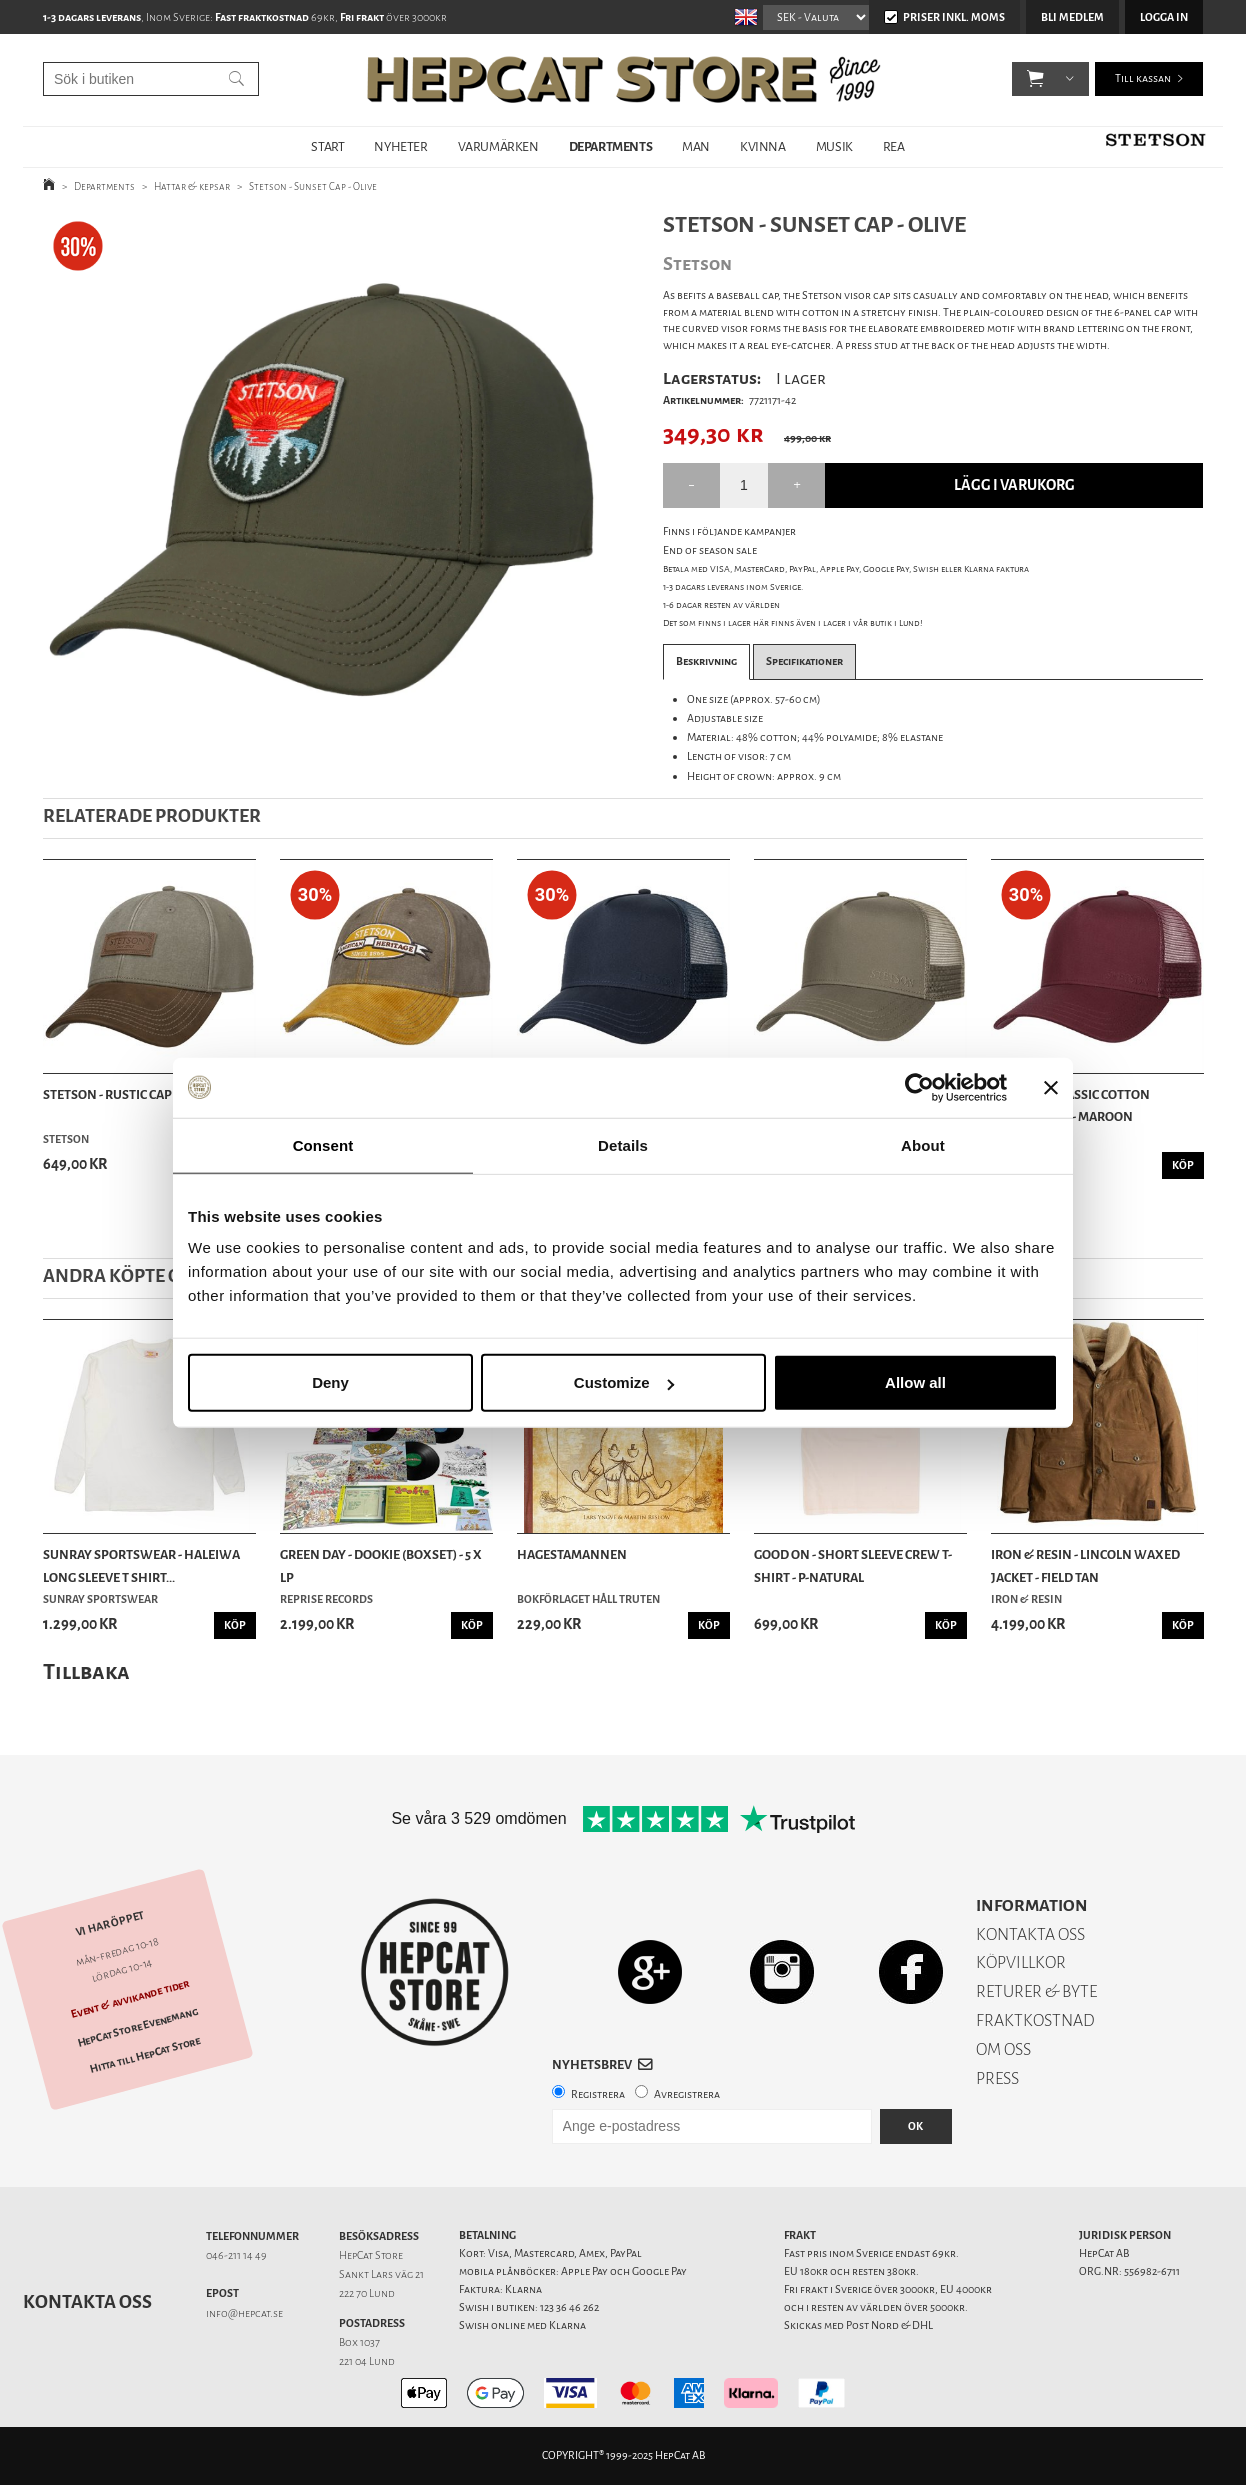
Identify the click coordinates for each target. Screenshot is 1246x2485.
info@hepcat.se (244, 2313)
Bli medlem (1072, 17)
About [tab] (923, 1144)
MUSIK (834, 146)
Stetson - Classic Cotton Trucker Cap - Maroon (1070, 1105)
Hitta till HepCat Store (145, 2055)
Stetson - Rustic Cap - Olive (128, 1094)
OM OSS (1003, 2049)
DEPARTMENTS (611, 146)
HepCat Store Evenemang (138, 2026)
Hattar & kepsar (192, 186)
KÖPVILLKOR (1021, 1962)
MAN (696, 146)
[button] (1035, 80)
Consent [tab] (323, 1144)
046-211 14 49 (236, 2255)
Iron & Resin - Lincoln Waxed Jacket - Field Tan (1085, 1565)
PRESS (997, 2078)
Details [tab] (623, 1144)
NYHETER (400, 146)
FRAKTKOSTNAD (1035, 2020)
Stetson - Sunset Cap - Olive (313, 186)
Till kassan (1143, 79)
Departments (104, 186)
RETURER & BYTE (1036, 1991)
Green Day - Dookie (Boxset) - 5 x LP (381, 1565)
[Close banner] (1051, 1087)
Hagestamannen (572, 1554)
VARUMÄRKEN (498, 146)
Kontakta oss (87, 2302)
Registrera (598, 2094)
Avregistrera (687, 2094)
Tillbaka (86, 1671)
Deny (330, 1382)
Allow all (915, 1382)
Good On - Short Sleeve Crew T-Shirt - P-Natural (853, 1565)
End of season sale (710, 550)
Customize (624, 1382)
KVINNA (763, 146)
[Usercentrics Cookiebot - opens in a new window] (919, 1087)
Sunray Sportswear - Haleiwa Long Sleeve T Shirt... (141, 1565)
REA (894, 146)
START (327, 146)
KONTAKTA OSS (1030, 1934)
